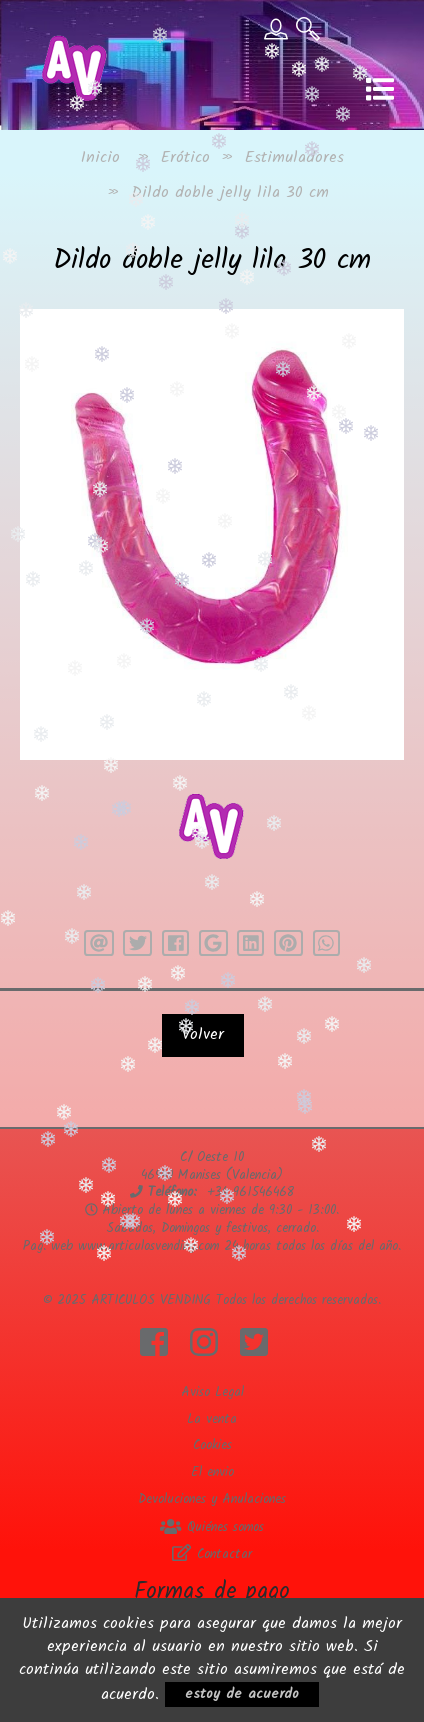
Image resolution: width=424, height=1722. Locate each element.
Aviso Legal (212, 1392)
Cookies (212, 1445)
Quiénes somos (211, 1527)
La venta (212, 1419)
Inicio (100, 157)
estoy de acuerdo (242, 1694)
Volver (203, 1034)
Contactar (211, 1554)
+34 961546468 (250, 1192)
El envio (212, 1472)
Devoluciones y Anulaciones (212, 1499)
